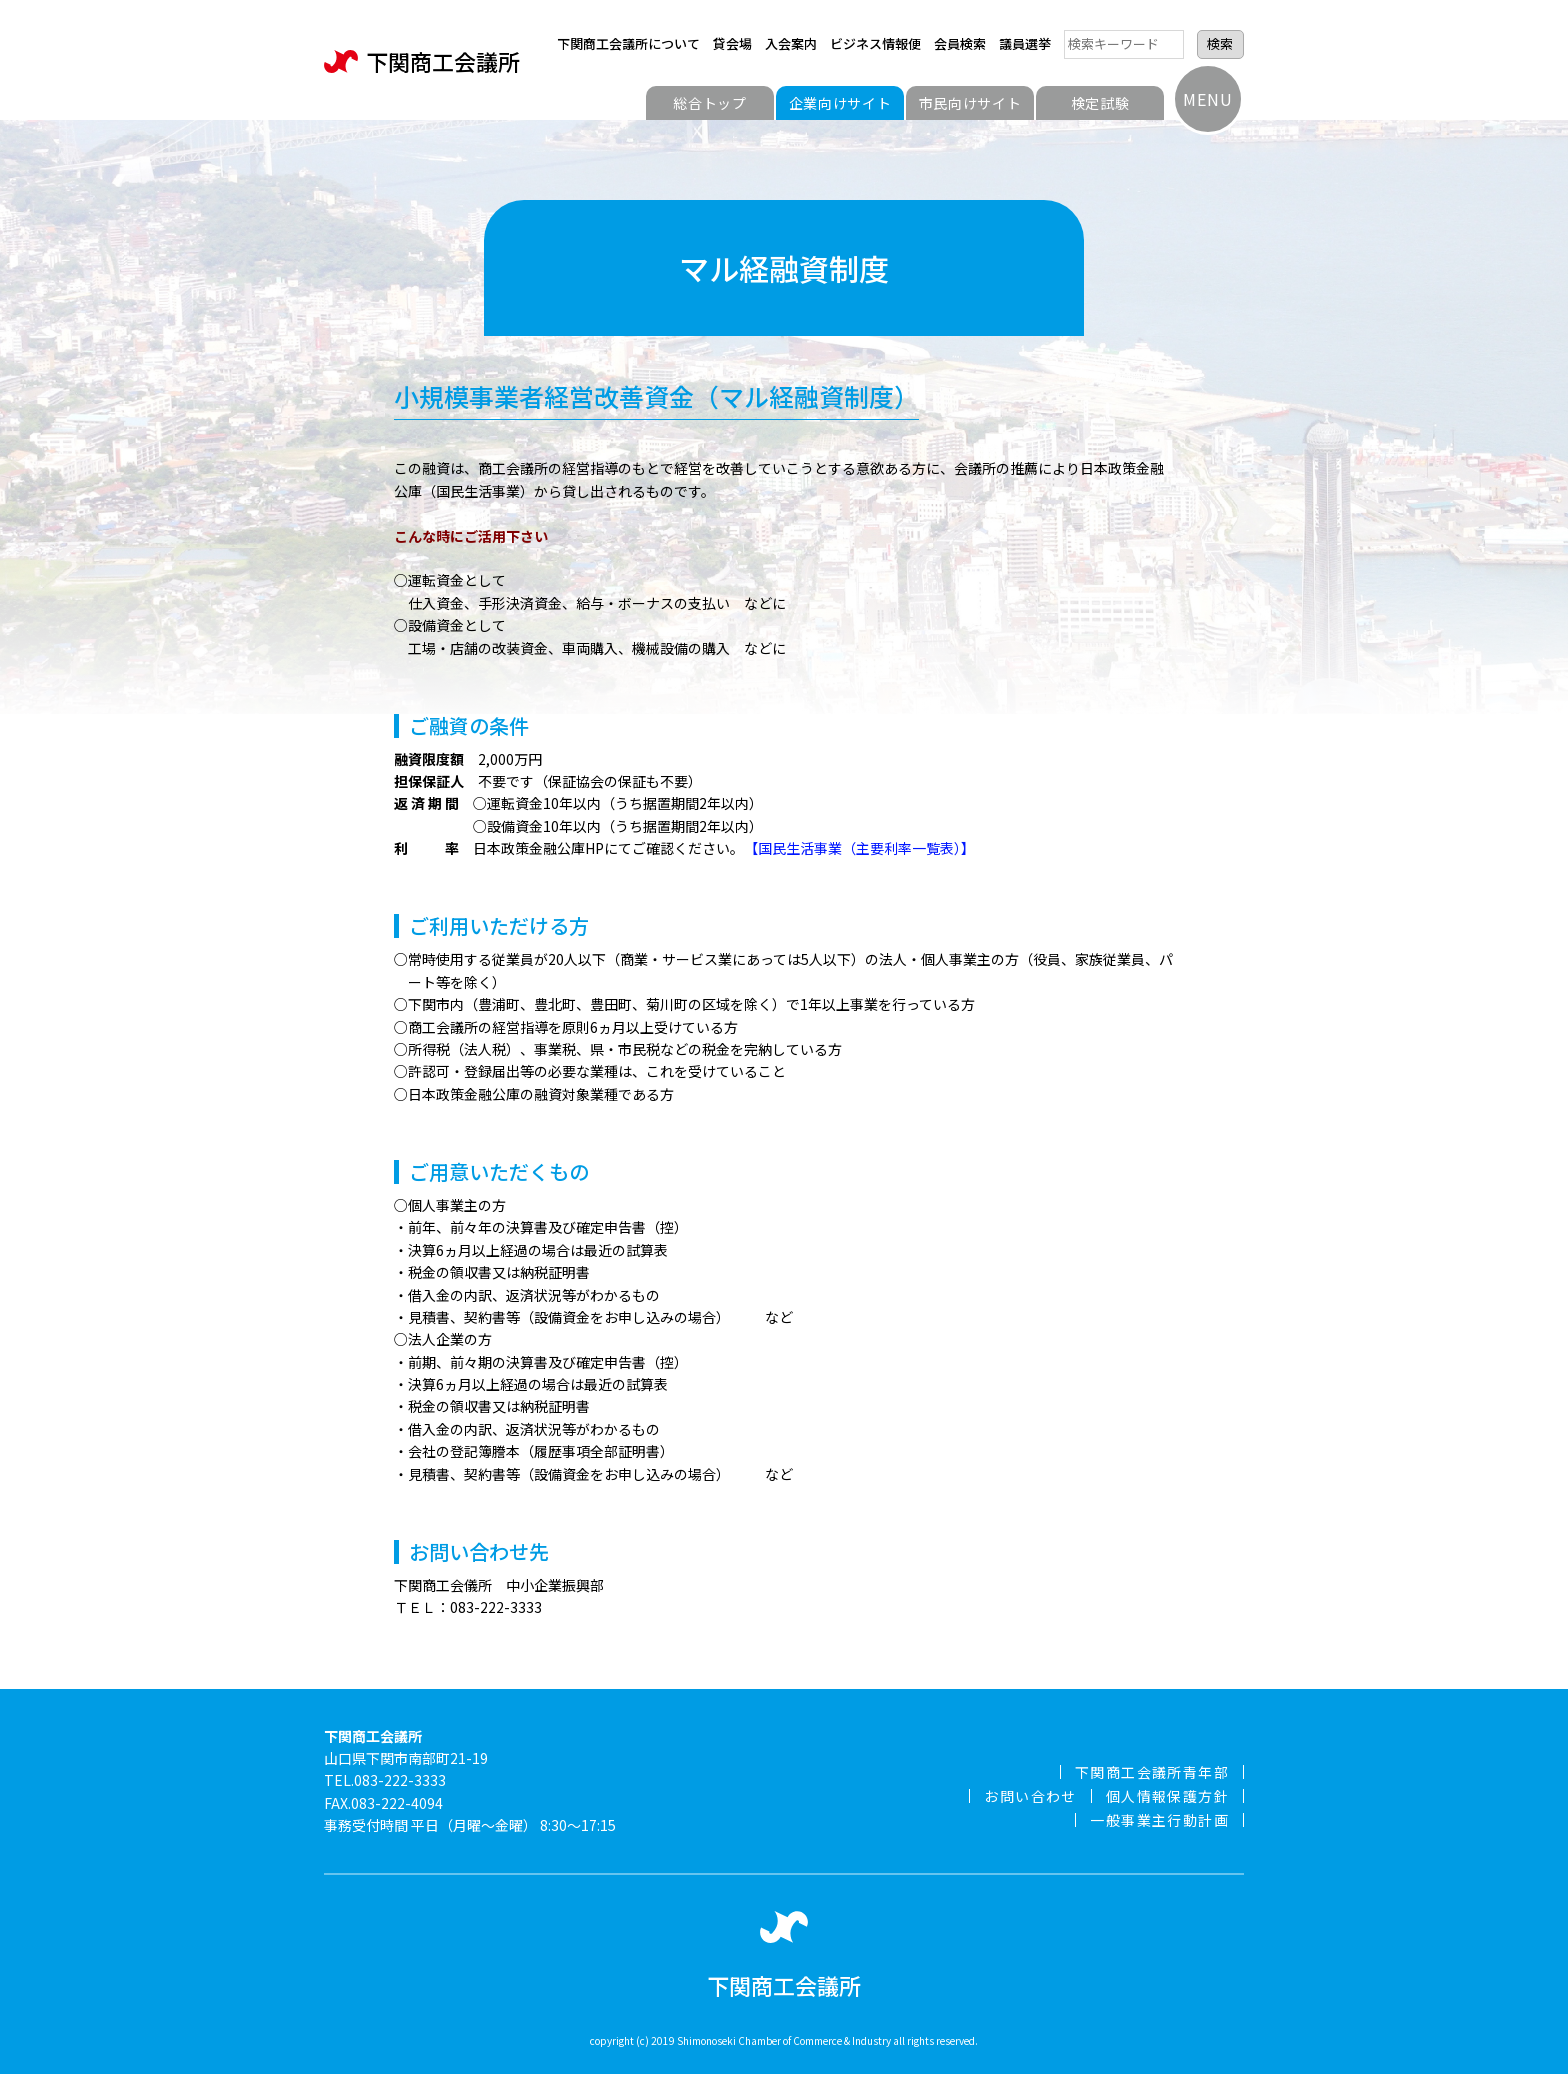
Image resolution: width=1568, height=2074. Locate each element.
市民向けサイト (970, 103)
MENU (1207, 99)
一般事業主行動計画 (1159, 1820)
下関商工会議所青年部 (1152, 1772)
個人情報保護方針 (1167, 1796)
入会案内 (791, 43)
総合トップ (710, 103)
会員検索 (960, 43)
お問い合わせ (1030, 1796)
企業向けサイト (840, 103)
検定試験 (1100, 103)
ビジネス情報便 (875, 43)
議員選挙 (1025, 43)
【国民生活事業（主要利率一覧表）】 (859, 848)
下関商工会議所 (422, 61)
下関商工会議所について (628, 43)
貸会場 (732, 43)
